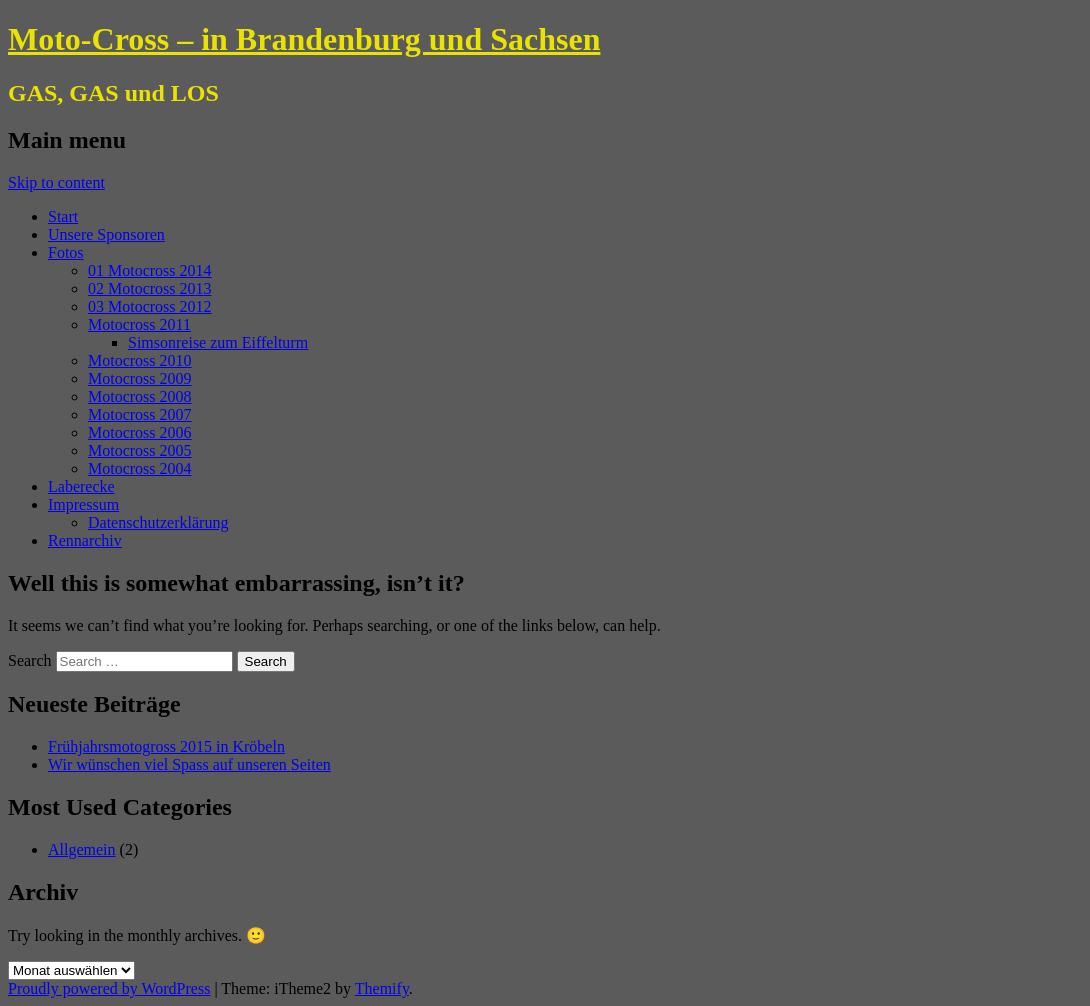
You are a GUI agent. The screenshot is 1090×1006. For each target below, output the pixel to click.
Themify (382, 988)
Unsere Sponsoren (106, 234)
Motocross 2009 (140, 378)
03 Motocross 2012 (150, 306)
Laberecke (81, 486)
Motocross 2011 (139, 324)
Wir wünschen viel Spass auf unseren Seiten (189, 764)
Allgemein (82, 849)
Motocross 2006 (140, 432)
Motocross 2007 (140, 414)
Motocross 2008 (140, 396)
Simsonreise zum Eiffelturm (218, 342)
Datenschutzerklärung (158, 522)
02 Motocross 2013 (150, 288)
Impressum (83, 504)
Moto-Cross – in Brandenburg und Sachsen (304, 39)
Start (63, 216)
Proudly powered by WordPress (109, 988)
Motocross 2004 (140, 468)
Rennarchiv (85, 540)
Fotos (66, 252)
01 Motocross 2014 (150, 270)
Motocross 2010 (140, 360)
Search (30, 660)
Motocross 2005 (140, 450)
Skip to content (56, 182)
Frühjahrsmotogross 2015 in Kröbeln (166, 746)
